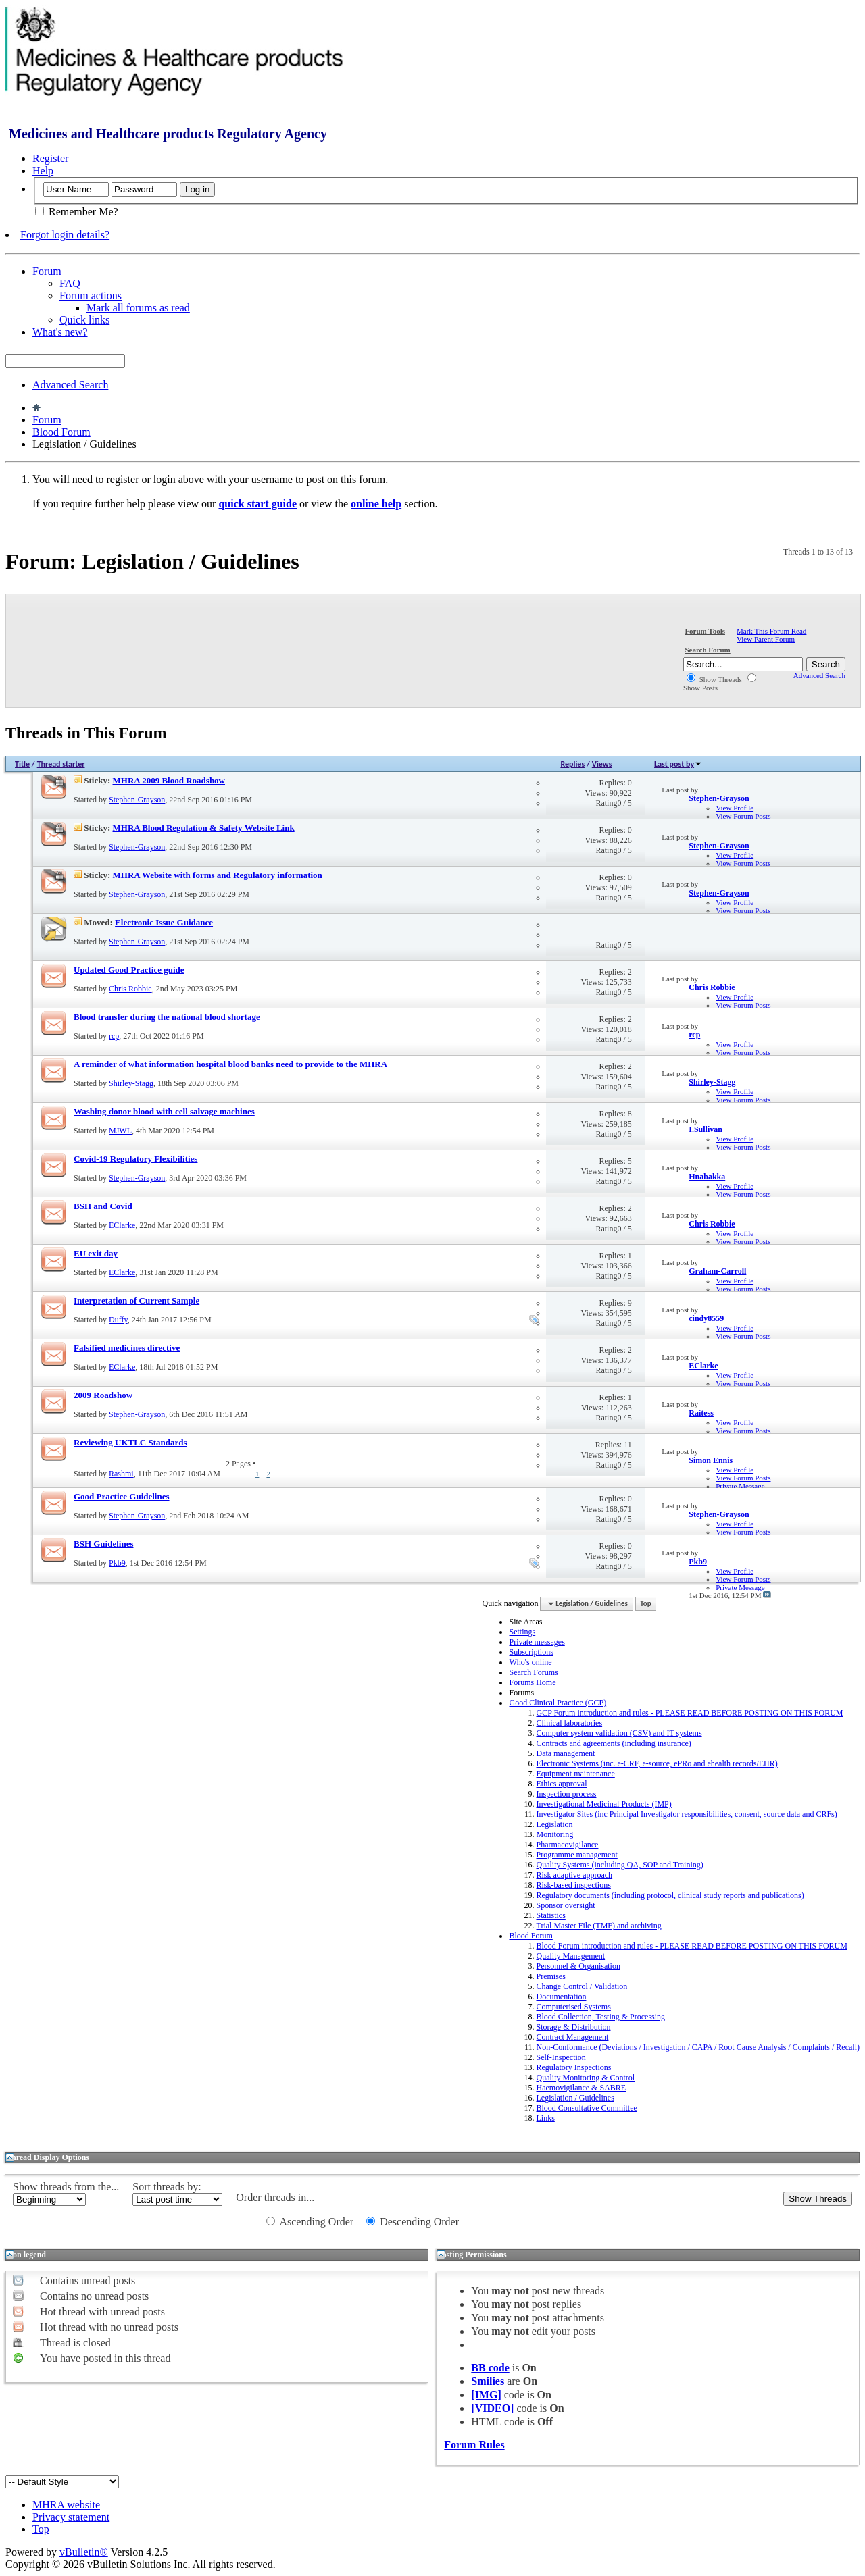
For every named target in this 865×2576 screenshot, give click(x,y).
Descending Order (412, 2221)
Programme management (576, 1854)
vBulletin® (83, 2552)
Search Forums (533, 1672)
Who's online (530, 1662)
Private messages (536, 1642)
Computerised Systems (573, 2006)
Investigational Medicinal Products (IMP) (603, 1804)
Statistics (550, 1915)
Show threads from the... (66, 2186)
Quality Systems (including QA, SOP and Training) (619, 1865)
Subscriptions (531, 1652)
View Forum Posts (743, 816)
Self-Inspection (560, 2057)
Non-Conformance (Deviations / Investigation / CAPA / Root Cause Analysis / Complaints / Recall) (698, 2047)
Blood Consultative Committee (586, 2108)
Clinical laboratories (569, 1723)
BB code (490, 2367)
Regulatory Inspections (573, 2067)
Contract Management (572, 2037)
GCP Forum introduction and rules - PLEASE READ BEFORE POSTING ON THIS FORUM (689, 1713)
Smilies (487, 2381)
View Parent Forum (766, 639)
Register (50, 158)
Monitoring (554, 1834)
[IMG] (486, 2394)
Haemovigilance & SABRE (581, 2087)
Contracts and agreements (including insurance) (613, 1743)
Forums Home (532, 1682)
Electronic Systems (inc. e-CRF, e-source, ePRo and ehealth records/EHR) (656, 1763)
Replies (572, 764)
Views (602, 764)
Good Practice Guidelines (122, 1496)
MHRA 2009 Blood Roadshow (169, 780)
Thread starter (61, 764)
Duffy (118, 1319)
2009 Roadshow (103, 1395)
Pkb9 (117, 1563)
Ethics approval (561, 1783)
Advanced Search (70, 384)
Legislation (554, 1824)
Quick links (84, 320)
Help (42, 170)
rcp (114, 1036)
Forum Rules (474, 2444)
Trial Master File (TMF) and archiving (598, 1925)
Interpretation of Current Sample (136, 1300)
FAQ (69, 283)
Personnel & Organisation (578, 1966)
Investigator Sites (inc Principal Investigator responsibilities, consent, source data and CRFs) (686, 1814)
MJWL (120, 1130)
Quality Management (570, 1956)
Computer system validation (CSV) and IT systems (618, 1733)
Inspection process (566, 1794)
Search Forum (707, 650)
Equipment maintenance (575, 1773)
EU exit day (96, 1253)
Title (22, 764)
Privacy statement (70, 2517)
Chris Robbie (130, 989)
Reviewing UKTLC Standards (130, 1442)
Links (545, 2118)
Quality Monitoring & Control (585, 2077)
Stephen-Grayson (137, 799)
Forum (46, 271)
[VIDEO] (492, 2408)
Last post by (678, 764)
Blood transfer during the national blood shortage (167, 1017)
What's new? (60, 332)
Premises (550, 1976)
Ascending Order (309, 2221)
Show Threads (714, 679)
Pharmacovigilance (567, 1844)
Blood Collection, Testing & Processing (600, 2016)
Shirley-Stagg (131, 1083)
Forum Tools (705, 631)
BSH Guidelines (104, 1544)
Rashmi (121, 1473)
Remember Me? (76, 211)
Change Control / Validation (581, 1986)
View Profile (734, 808)
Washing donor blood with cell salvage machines (164, 1111)
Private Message (740, 1486)
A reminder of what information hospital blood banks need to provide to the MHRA (230, 1064)
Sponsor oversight (565, 1905)
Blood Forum (61, 432)
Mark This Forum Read (771, 631)
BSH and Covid (103, 1206)
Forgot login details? (64, 234)
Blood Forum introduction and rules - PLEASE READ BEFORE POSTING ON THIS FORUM (691, 1946)
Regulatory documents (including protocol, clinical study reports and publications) (670, 1895)
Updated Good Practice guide (129, 969)
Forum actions (90, 295)
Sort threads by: (166, 2186)
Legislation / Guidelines (575, 2098)
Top (645, 1603)
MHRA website (66, 2504)
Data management (565, 1753)
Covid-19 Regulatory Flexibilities (135, 1159)
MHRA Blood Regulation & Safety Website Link (204, 828)
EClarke (122, 1225)
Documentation (561, 1996)
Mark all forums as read (138, 307)
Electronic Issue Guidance (164, 922)
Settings (522, 1632)
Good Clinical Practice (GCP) (557, 1702)
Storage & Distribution (573, 2027)
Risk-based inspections (573, 1885)
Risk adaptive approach (574, 1875)
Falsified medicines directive (127, 1348)
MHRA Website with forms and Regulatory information (217, 875)
